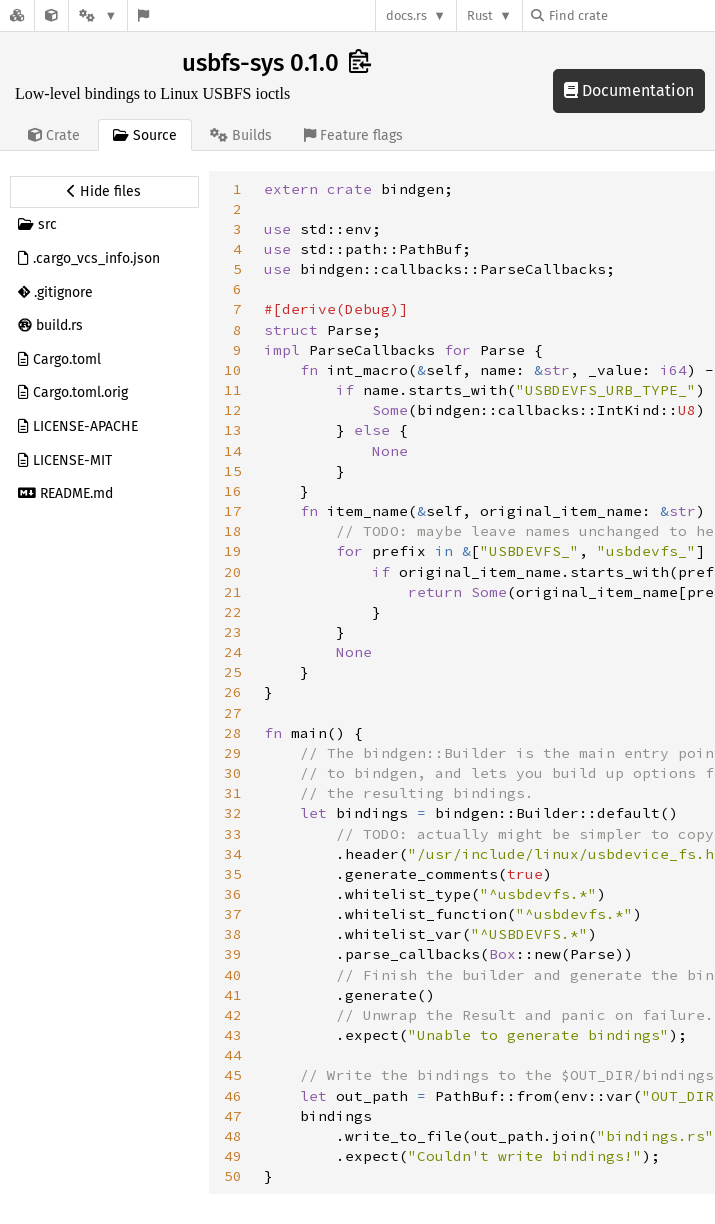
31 (233, 793)
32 (233, 813)
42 (233, 1015)
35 (233, 874)
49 (233, 1156)
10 (233, 370)
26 (233, 692)
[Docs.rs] (17, 15)
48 (233, 1136)
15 (233, 471)
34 (233, 854)
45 (233, 1075)
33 (233, 834)
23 (233, 632)
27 (233, 713)
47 (233, 1116)
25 (233, 672)
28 (233, 733)
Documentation (629, 90)
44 (233, 1055)
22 (233, 612)
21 (233, 592)
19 (233, 551)
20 (233, 572)
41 (233, 995)
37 (233, 914)
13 (233, 430)
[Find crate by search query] (631, 15)
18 (233, 531)
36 (233, 894)
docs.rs (406, 15)
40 (233, 975)
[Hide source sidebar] (104, 192)
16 (233, 491)
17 (233, 511)
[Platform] (98, 15)
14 (233, 451)
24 (233, 652)
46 (233, 1096)
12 (233, 410)
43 (233, 1035)
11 (233, 390)
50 (233, 1176)
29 (233, 753)
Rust (480, 15)
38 (233, 934)
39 (233, 954)
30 (233, 773)
